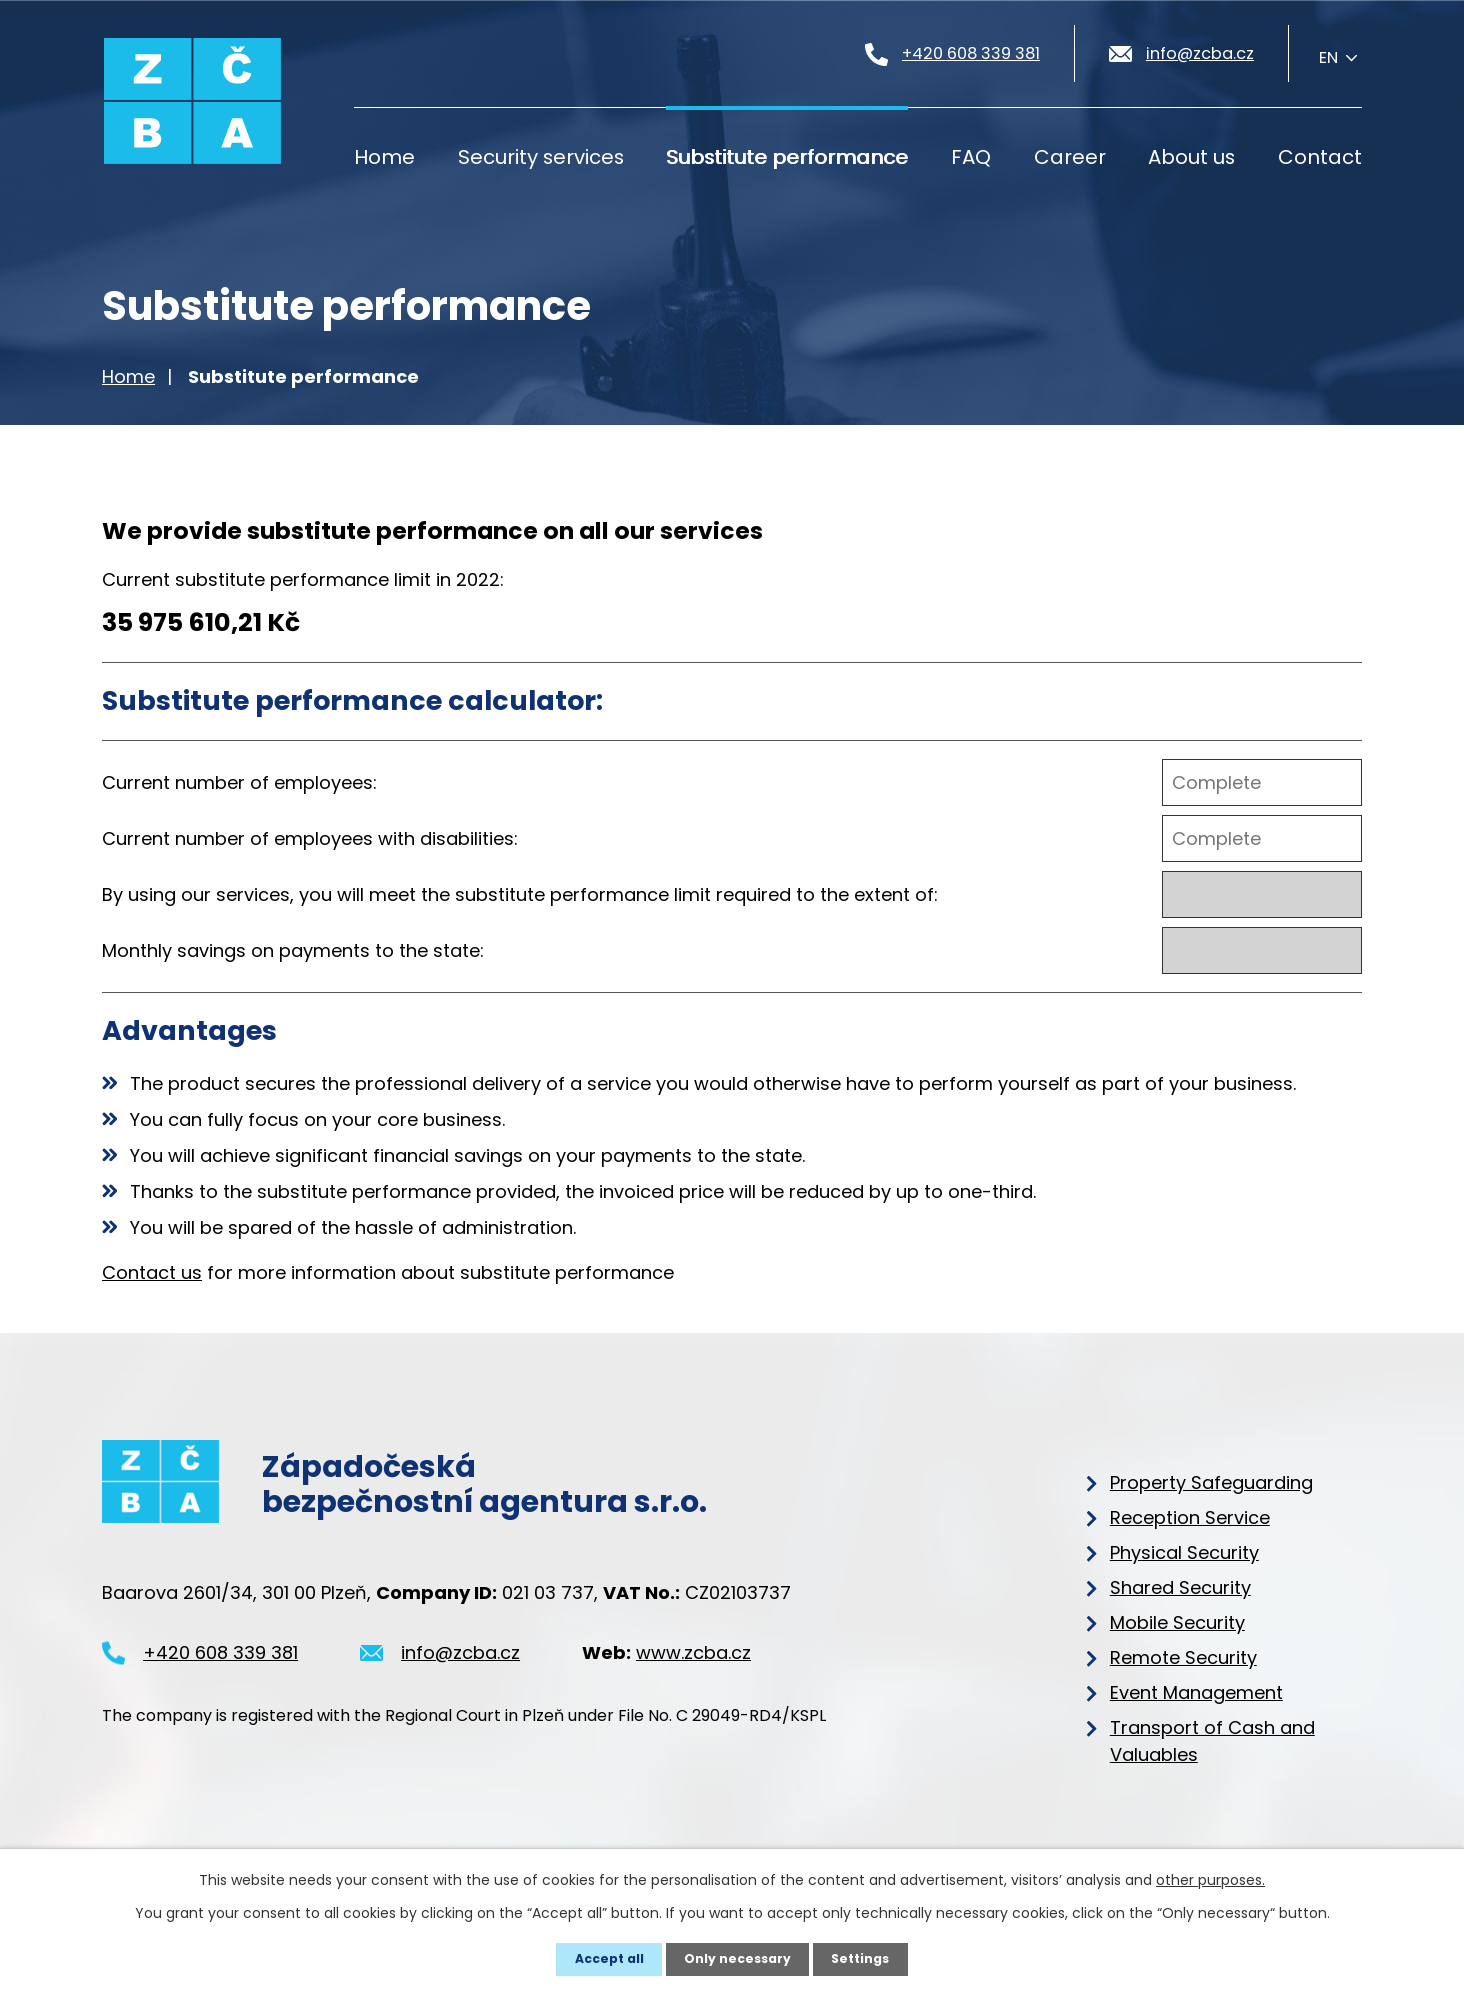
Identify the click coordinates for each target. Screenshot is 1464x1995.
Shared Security (1180, 1587)
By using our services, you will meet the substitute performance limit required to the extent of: (520, 894)
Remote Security (1183, 1657)
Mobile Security (1177, 1622)
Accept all (607, 1958)
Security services (541, 157)
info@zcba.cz (460, 1666)
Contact (1320, 157)
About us (1191, 157)
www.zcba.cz (693, 1666)
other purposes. (1210, 1880)
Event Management (1196, 1692)
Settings (861, 1958)
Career (1070, 157)
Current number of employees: (239, 782)
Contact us (152, 1272)
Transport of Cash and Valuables (1212, 1741)
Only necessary (737, 1958)
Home (384, 157)
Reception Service (1190, 1517)
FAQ (971, 157)
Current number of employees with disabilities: (310, 838)
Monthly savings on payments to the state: (293, 950)
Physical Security (1184, 1552)
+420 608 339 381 (220, 1666)
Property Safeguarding (1211, 1482)
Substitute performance (787, 157)
